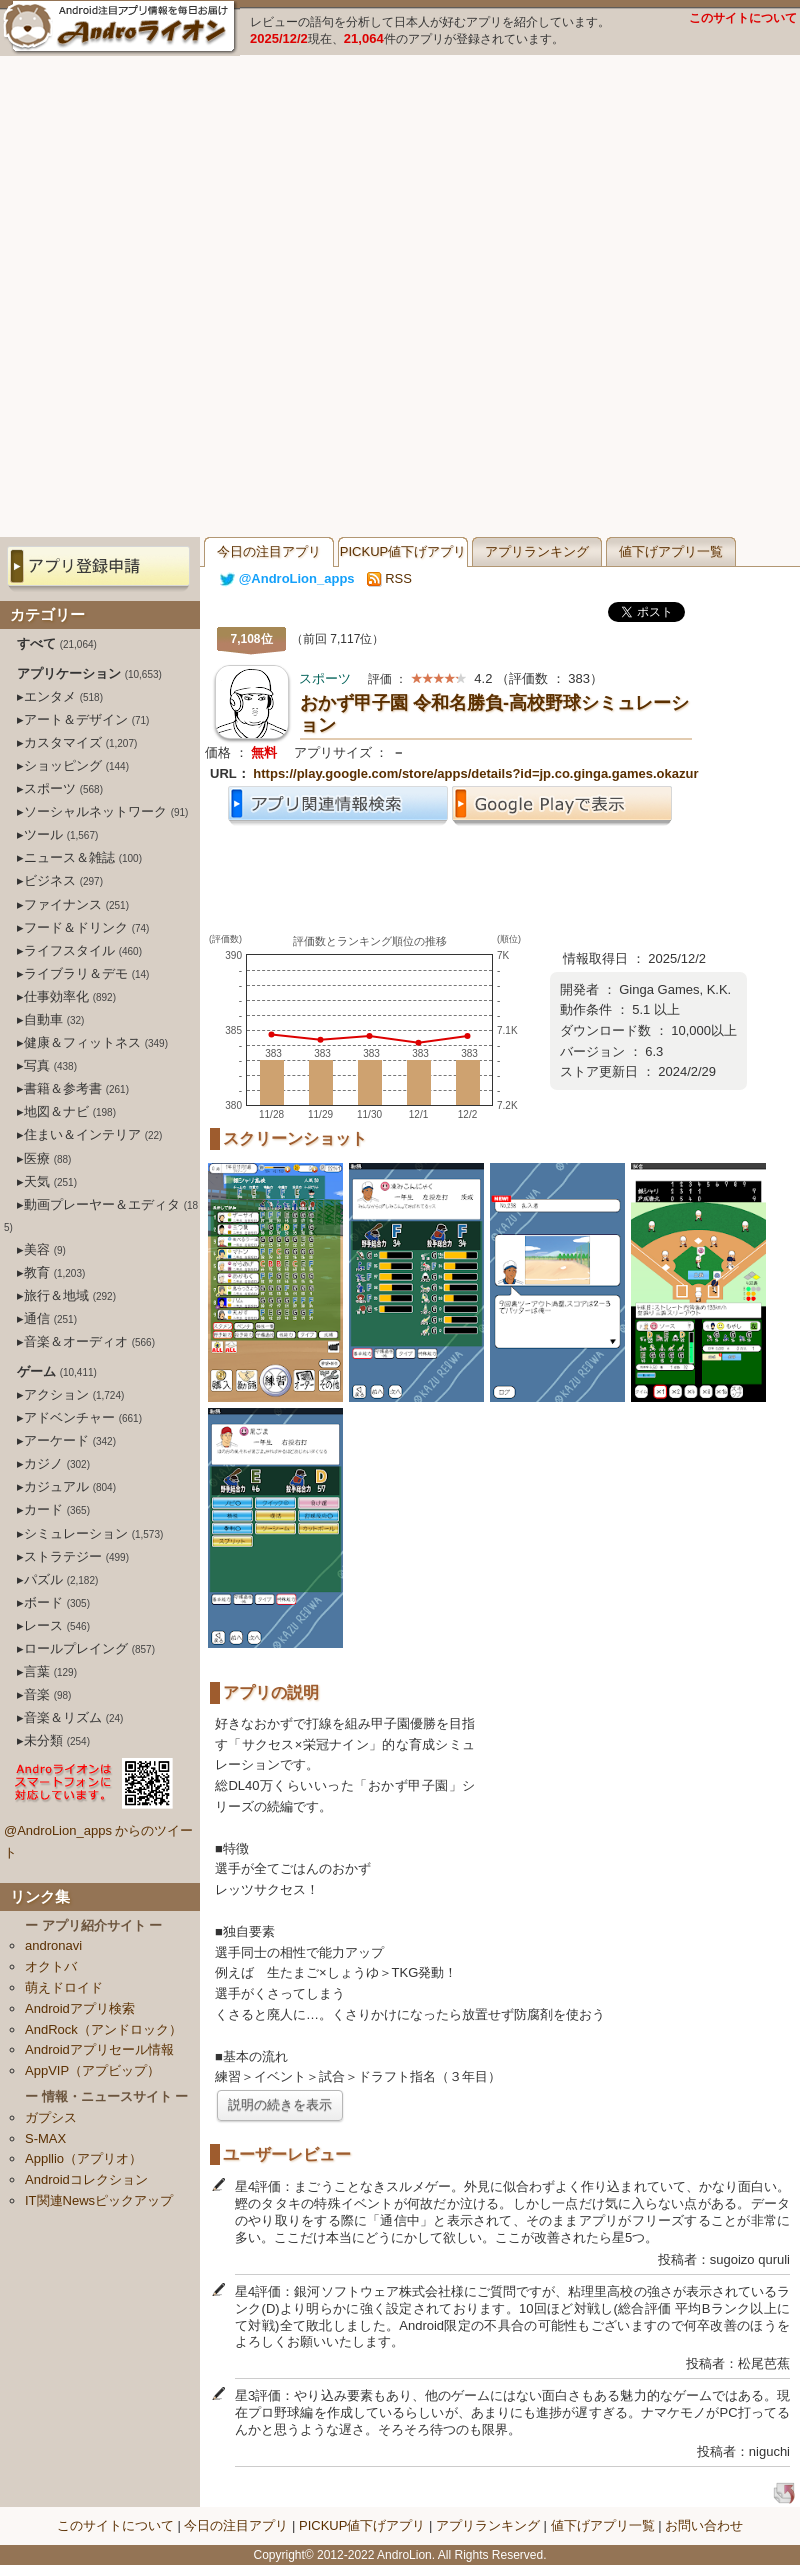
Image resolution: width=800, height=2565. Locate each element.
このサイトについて (743, 18)
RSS (389, 578)
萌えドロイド (64, 1987)
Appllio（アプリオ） (83, 2158)
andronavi (53, 1945)
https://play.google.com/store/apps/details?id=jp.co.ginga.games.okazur (475, 773)
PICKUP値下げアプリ (403, 551)
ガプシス (51, 2117)
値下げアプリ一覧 (671, 551)
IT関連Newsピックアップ (99, 2200)
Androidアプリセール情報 (99, 2049)
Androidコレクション (86, 2179)
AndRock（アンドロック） (103, 2029)
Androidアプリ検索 (80, 2008)
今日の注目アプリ (269, 551)
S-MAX (45, 2138)
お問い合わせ (704, 2525)
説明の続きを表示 (280, 2104)
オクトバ (51, 1966)
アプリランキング (537, 551)
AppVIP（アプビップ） (92, 2070)
